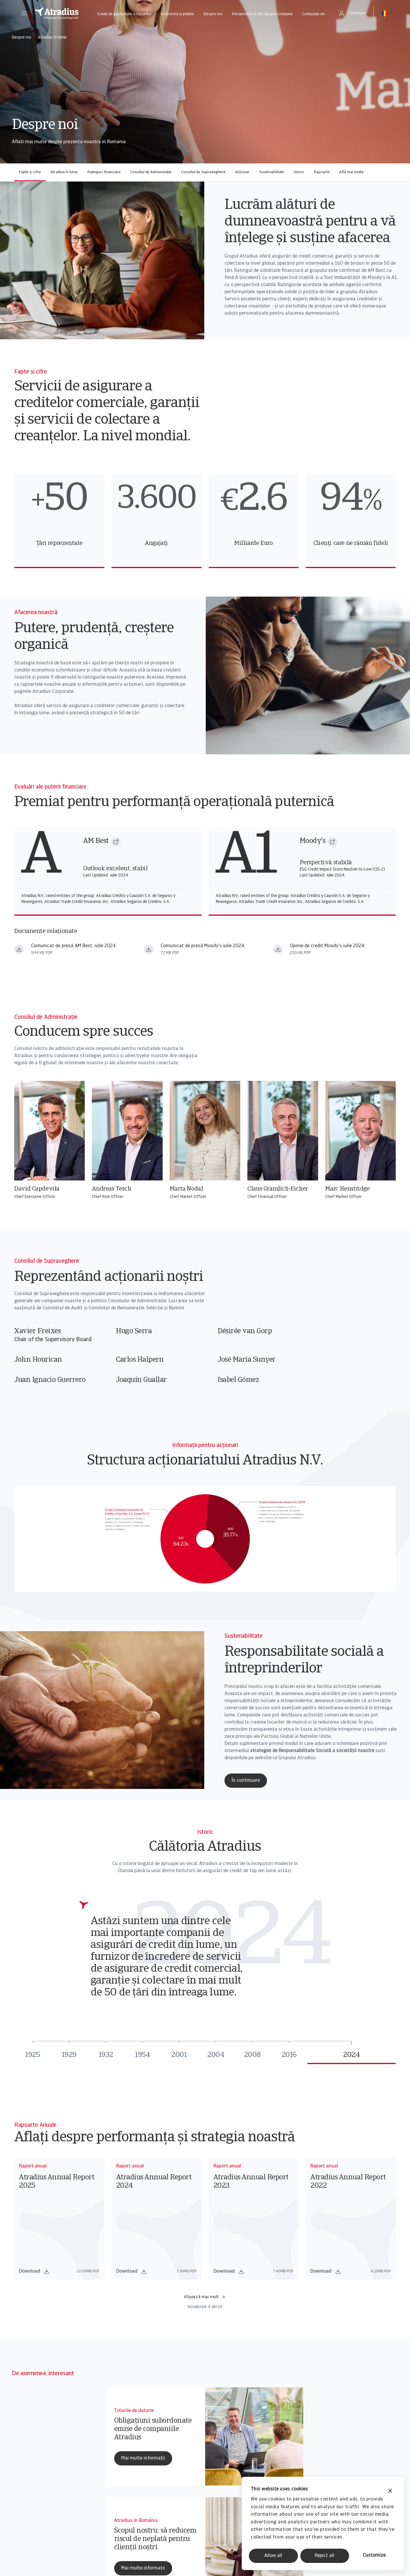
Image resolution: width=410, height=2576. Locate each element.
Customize (374, 2555)
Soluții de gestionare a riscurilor (124, 14)
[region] (205, 521)
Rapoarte (322, 172)
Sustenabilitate (271, 172)
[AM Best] (116, 841)
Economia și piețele (177, 14)
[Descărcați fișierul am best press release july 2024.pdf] (19, 949)
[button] (24, 13)
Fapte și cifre (30, 172)
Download (34, 2271)
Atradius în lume (64, 172)
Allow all (273, 2555)
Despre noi (213, 14)
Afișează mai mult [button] (205, 2297)
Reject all (324, 2555)
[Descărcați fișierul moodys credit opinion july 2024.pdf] (278, 949)
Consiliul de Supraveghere (203, 172)
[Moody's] (332, 841)
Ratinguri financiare (104, 172)
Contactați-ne (313, 14)
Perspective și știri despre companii (262, 14)
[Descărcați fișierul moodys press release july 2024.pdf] (148, 949)
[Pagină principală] (56, 13)
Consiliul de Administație (151, 172)
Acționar (242, 172)
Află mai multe (351, 172)
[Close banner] (390, 2491)
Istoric (299, 172)
